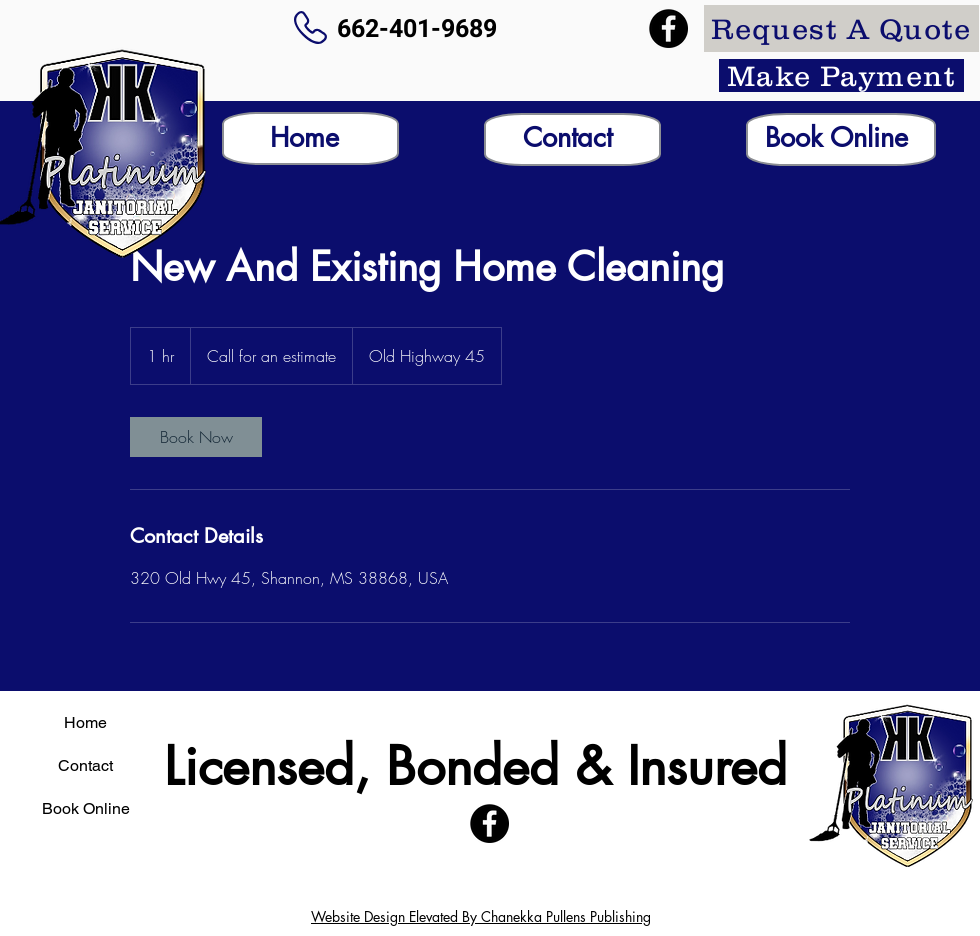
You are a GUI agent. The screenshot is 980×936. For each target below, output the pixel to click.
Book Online (86, 808)
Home (85, 722)
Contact (85, 765)
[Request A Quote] (841, 28)
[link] (196, 437)
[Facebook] (668, 28)
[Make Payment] (841, 75)
